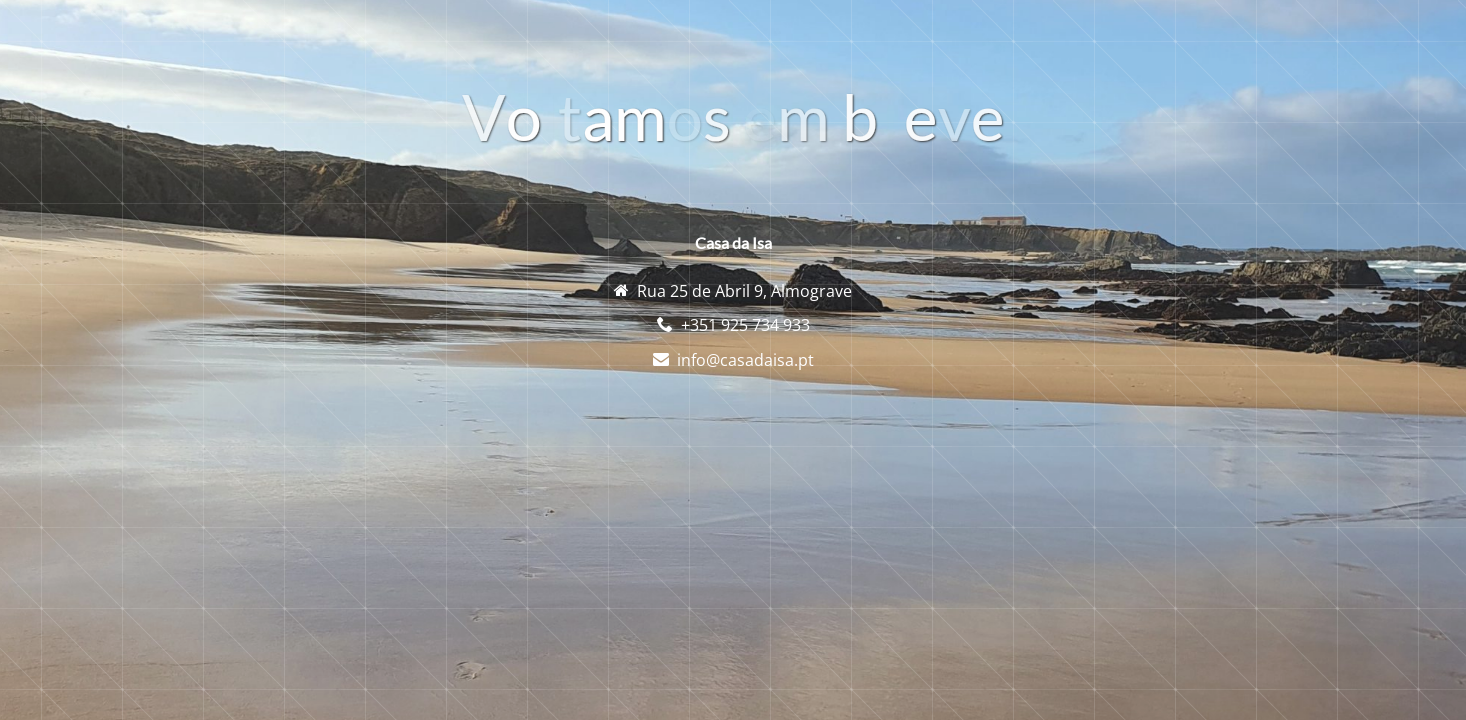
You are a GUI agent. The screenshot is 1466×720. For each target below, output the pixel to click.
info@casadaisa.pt (745, 360)
